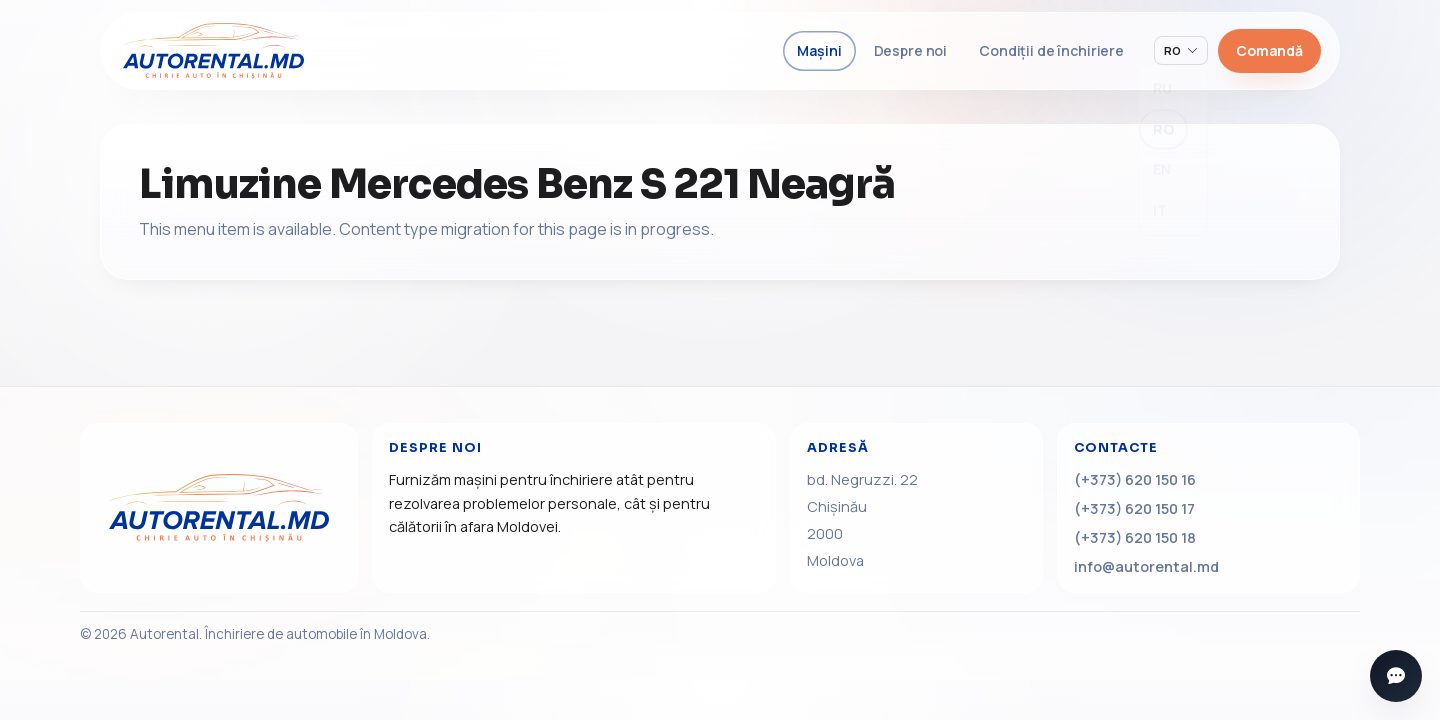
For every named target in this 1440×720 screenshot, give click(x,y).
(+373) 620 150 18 (1135, 537)
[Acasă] (219, 508)
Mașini (819, 50)
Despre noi (911, 50)
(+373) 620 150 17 (1134, 508)
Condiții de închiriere (1051, 50)
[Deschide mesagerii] (1396, 676)
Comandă (1269, 50)
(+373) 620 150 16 (1135, 479)
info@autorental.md (1146, 566)
